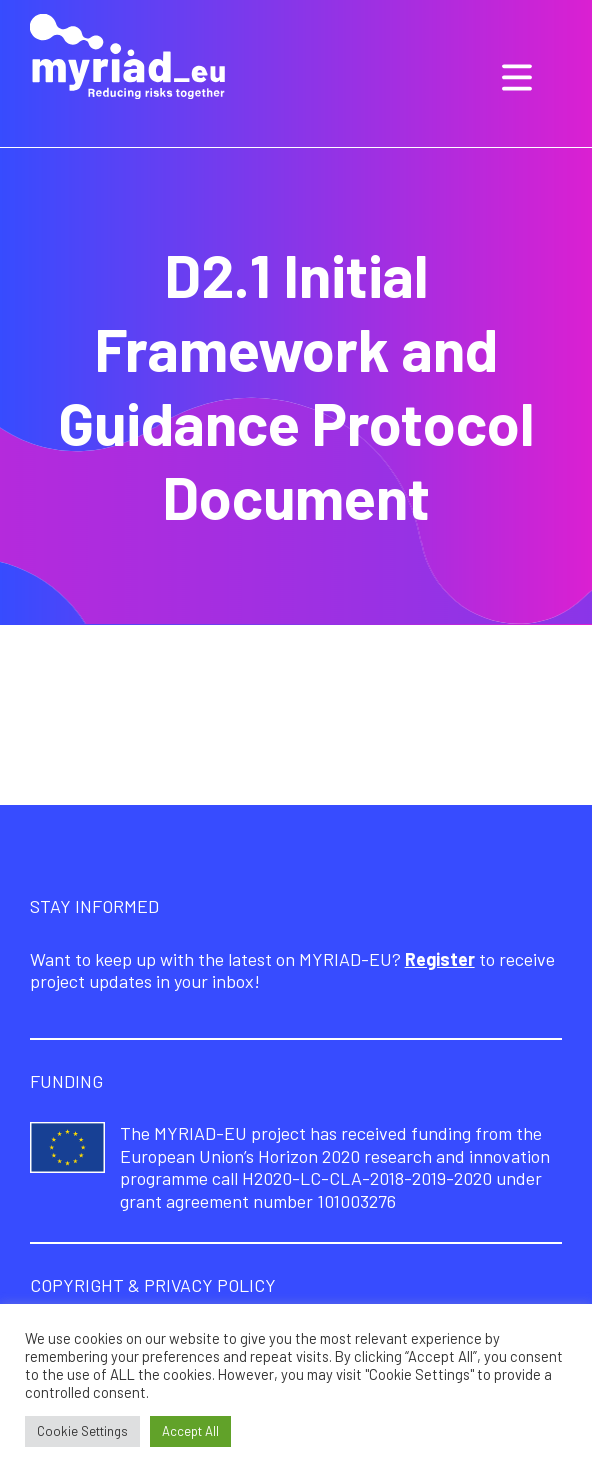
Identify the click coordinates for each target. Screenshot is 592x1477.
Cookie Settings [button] (82, 1431)
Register (440, 959)
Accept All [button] (190, 1431)
